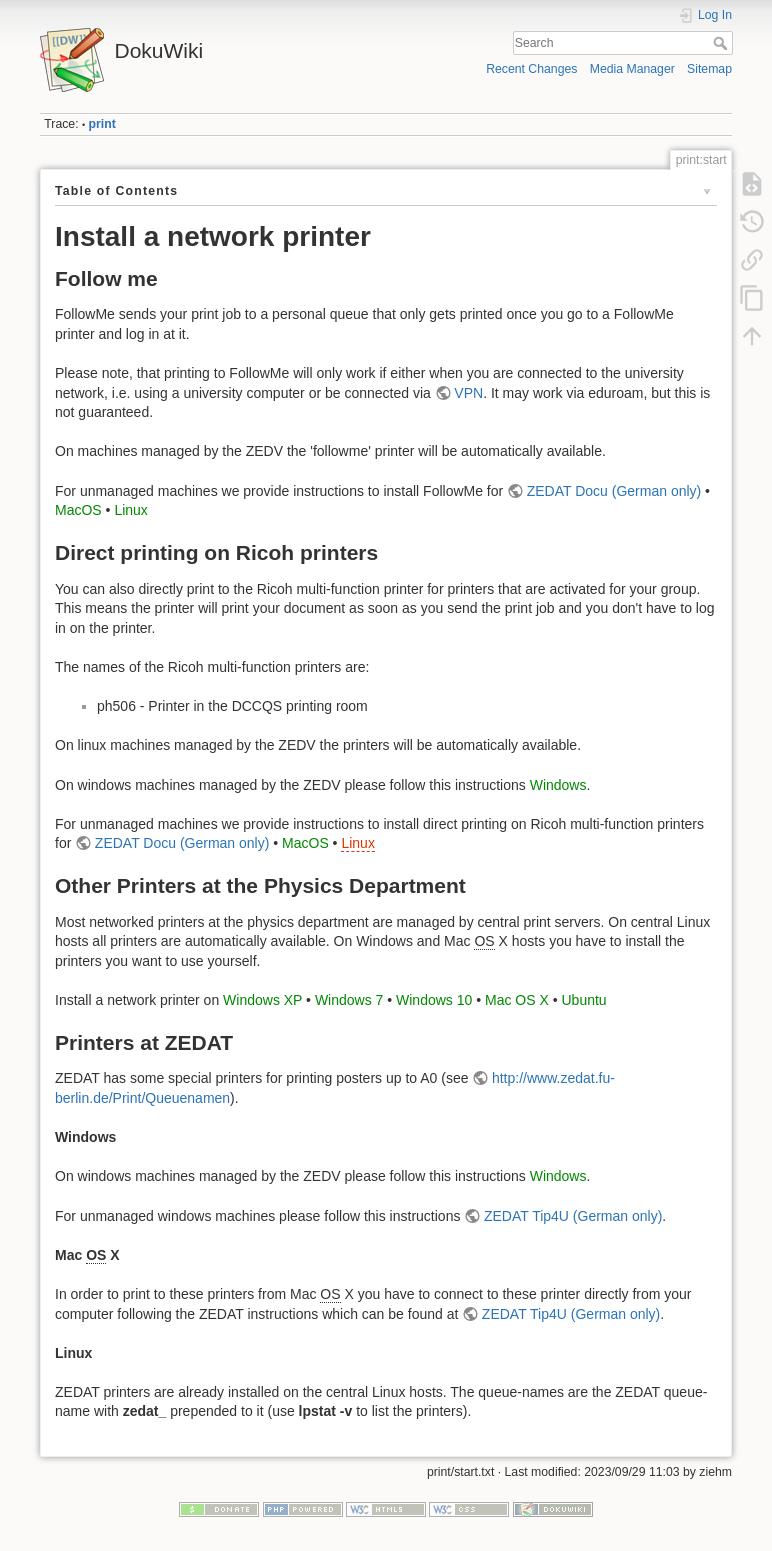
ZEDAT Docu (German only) (614, 491)
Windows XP (262, 1000)
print (102, 124)
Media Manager (632, 69)
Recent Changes (531, 69)
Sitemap (709, 69)
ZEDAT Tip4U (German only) (573, 1216)
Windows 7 (349, 1000)
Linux (130, 510)
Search (722, 43)
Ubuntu (583, 1000)
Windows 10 (434, 1000)
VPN (468, 393)
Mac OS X (517, 1000)
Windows (558, 785)
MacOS (78, 510)
